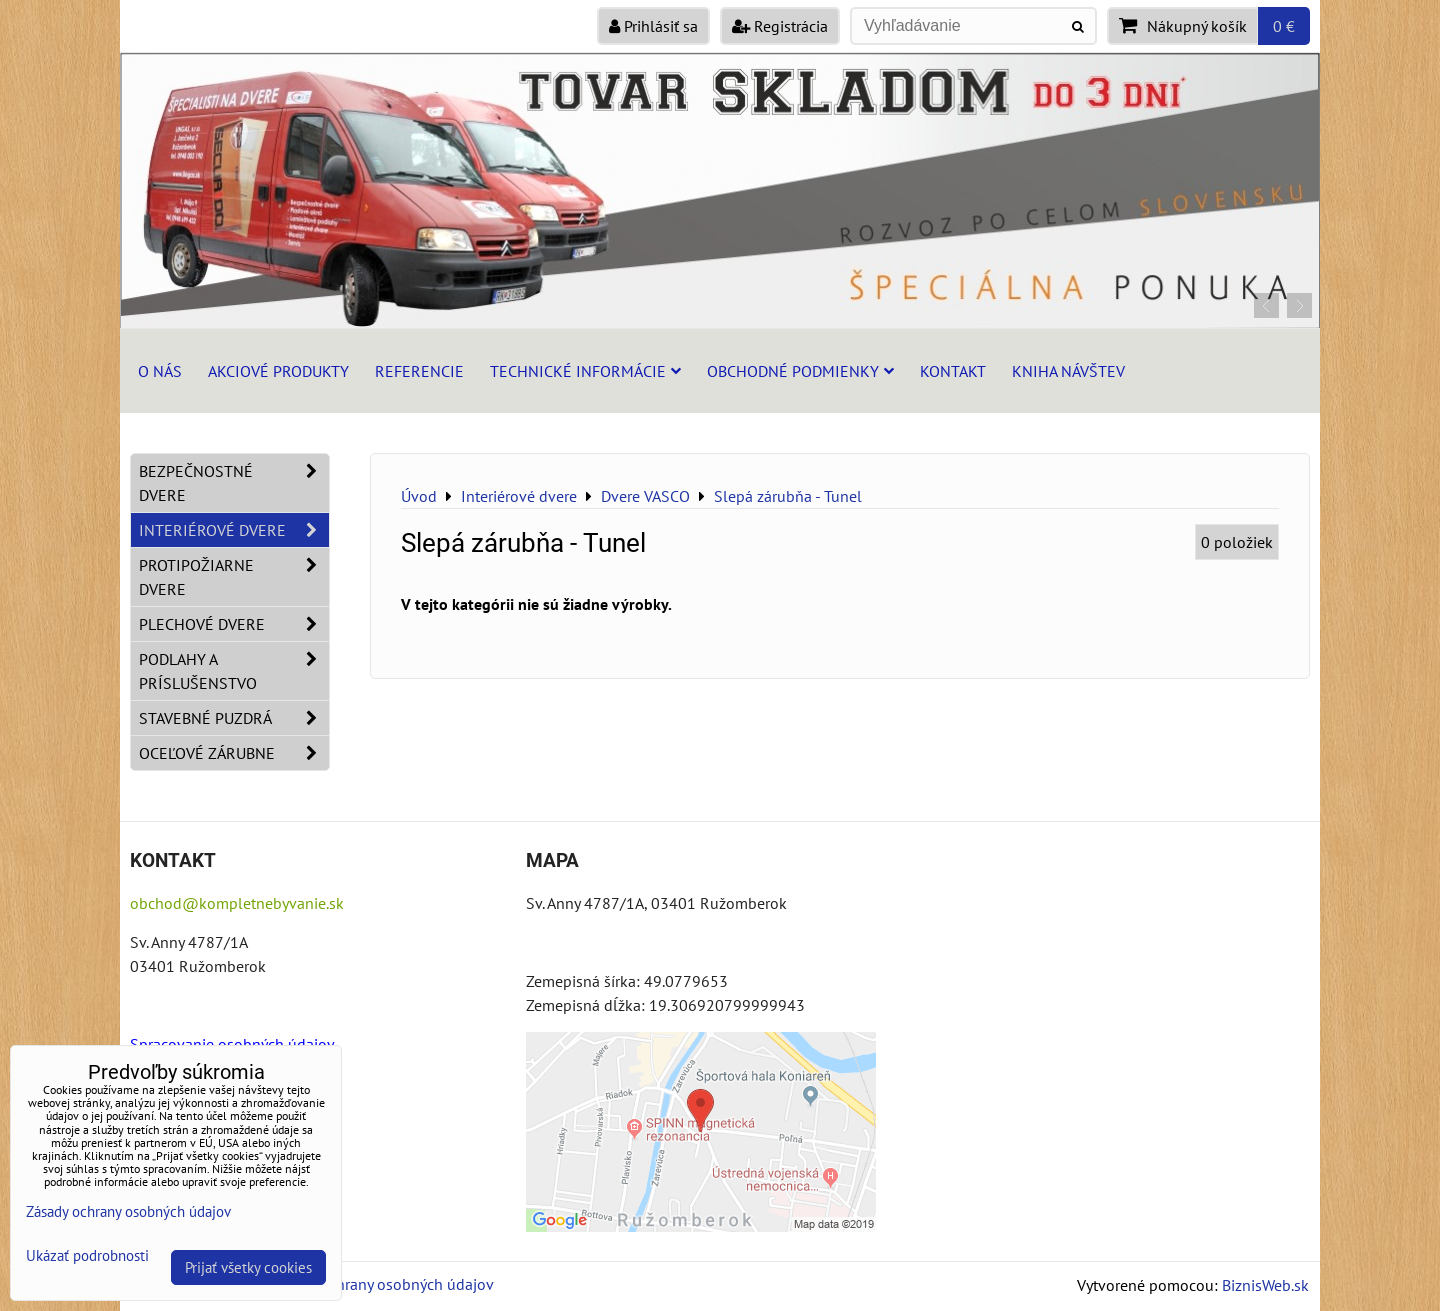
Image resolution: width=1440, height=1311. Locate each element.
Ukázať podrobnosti (87, 1256)
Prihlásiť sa (653, 26)
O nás (160, 371)
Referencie (419, 371)
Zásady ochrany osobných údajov (381, 1284)
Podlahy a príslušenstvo (234, 671)
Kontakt (953, 371)
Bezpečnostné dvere (234, 483)
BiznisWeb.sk (1265, 1285)
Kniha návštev (1068, 371)
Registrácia (780, 26)
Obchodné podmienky (800, 371)
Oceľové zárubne (234, 753)
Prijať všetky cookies (248, 1267)
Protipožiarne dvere (234, 577)
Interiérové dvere (234, 530)
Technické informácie (585, 371)
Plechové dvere (234, 624)
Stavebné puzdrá (234, 718)
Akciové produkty (278, 371)
